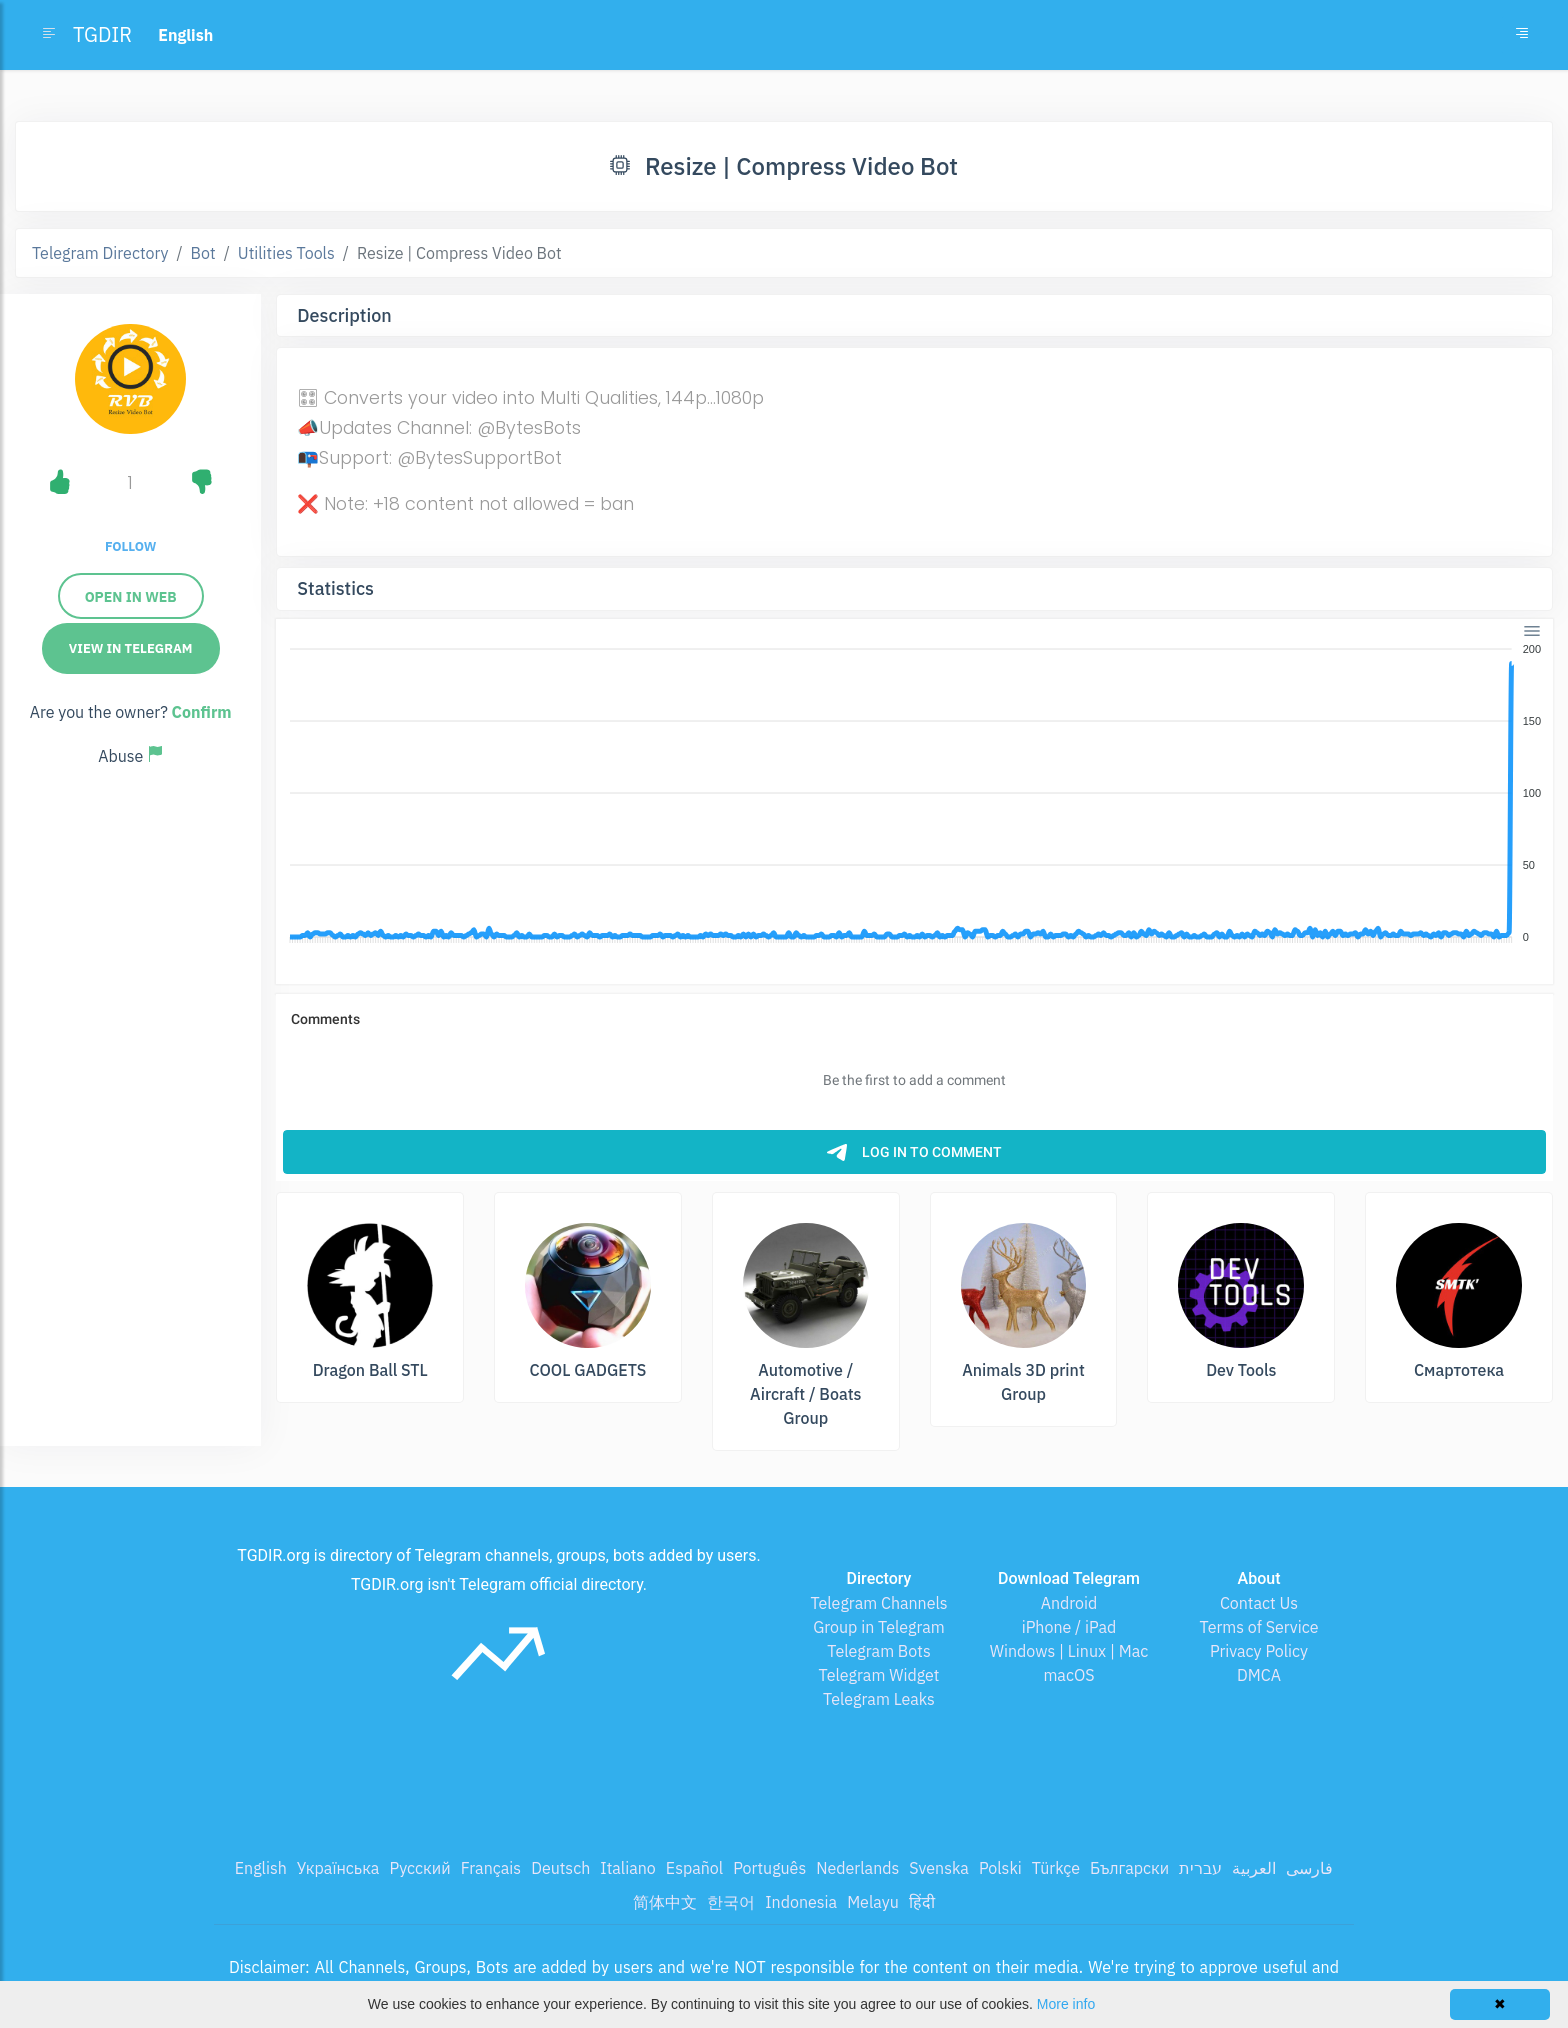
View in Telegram (131, 648)
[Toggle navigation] (1522, 35)
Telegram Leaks (879, 1699)
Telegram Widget (879, 1675)
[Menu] (1532, 630)
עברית (1200, 1868)
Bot (203, 253)
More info (1066, 2004)
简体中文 (665, 1902)
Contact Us (1259, 1603)
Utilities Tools (286, 253)
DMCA (1259, 1675)
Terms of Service (1259, 1627)
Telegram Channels (878, 1603)
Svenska (939, 1868)
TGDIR (102, 34)
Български (1129, 1868)
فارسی (1309, 1868)
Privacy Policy (1259, 1651)
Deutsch (560, 1868)
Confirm (202, 712)
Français (491, 1868)
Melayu (873, 1902)
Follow (130, 546)
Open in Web (131, 597)
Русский (419, 1868)
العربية (1254, 1868)
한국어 (731, 1902)
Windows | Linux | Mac (1069, 1651)
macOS (1068, 1675)
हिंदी (922, 1902)
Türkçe (1056, 1868)
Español (694, 1868)
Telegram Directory (100, 253)
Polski (1000, 1868)
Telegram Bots (878, 1651)
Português (769, 1868)
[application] (914, 794)
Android (1069, 1603)
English (261, 1868)
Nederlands (857, 1868)
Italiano (628, 1868)
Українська (338, 1868)
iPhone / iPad (1069, 1627)
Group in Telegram (879, 1627)
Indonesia (801, 1902)
